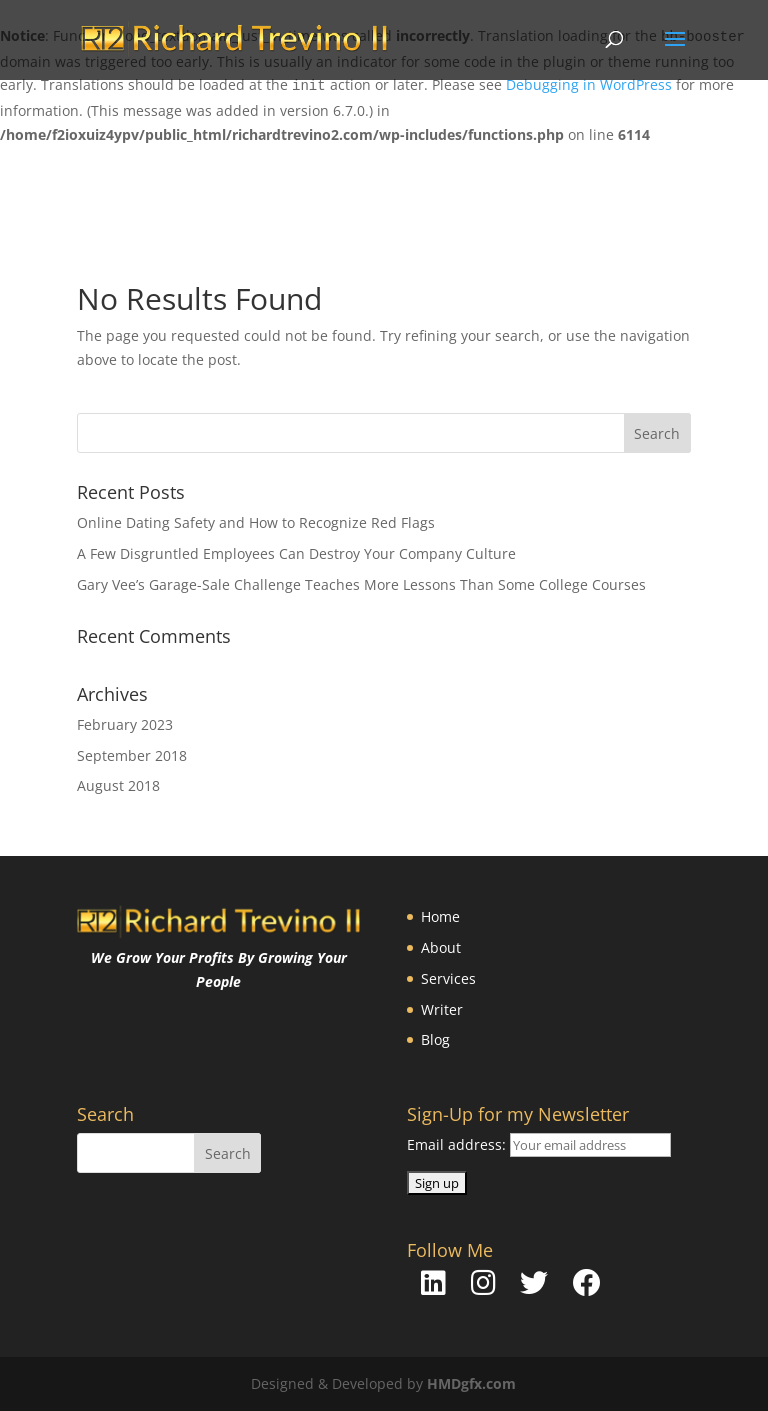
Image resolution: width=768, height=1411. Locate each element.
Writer (442, 1009)
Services (448, 978)
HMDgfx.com (471, 1383)
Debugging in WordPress (589, 84)
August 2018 (118, 785)
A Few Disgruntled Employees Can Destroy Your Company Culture (296, 553)
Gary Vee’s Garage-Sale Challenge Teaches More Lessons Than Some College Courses (361, 584)
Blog (435, 1039)
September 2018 (132, 755)
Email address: (458, 1144)
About (441, 947)
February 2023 (125, 724)
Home (440, 916)
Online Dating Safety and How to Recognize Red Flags (256, 522)
